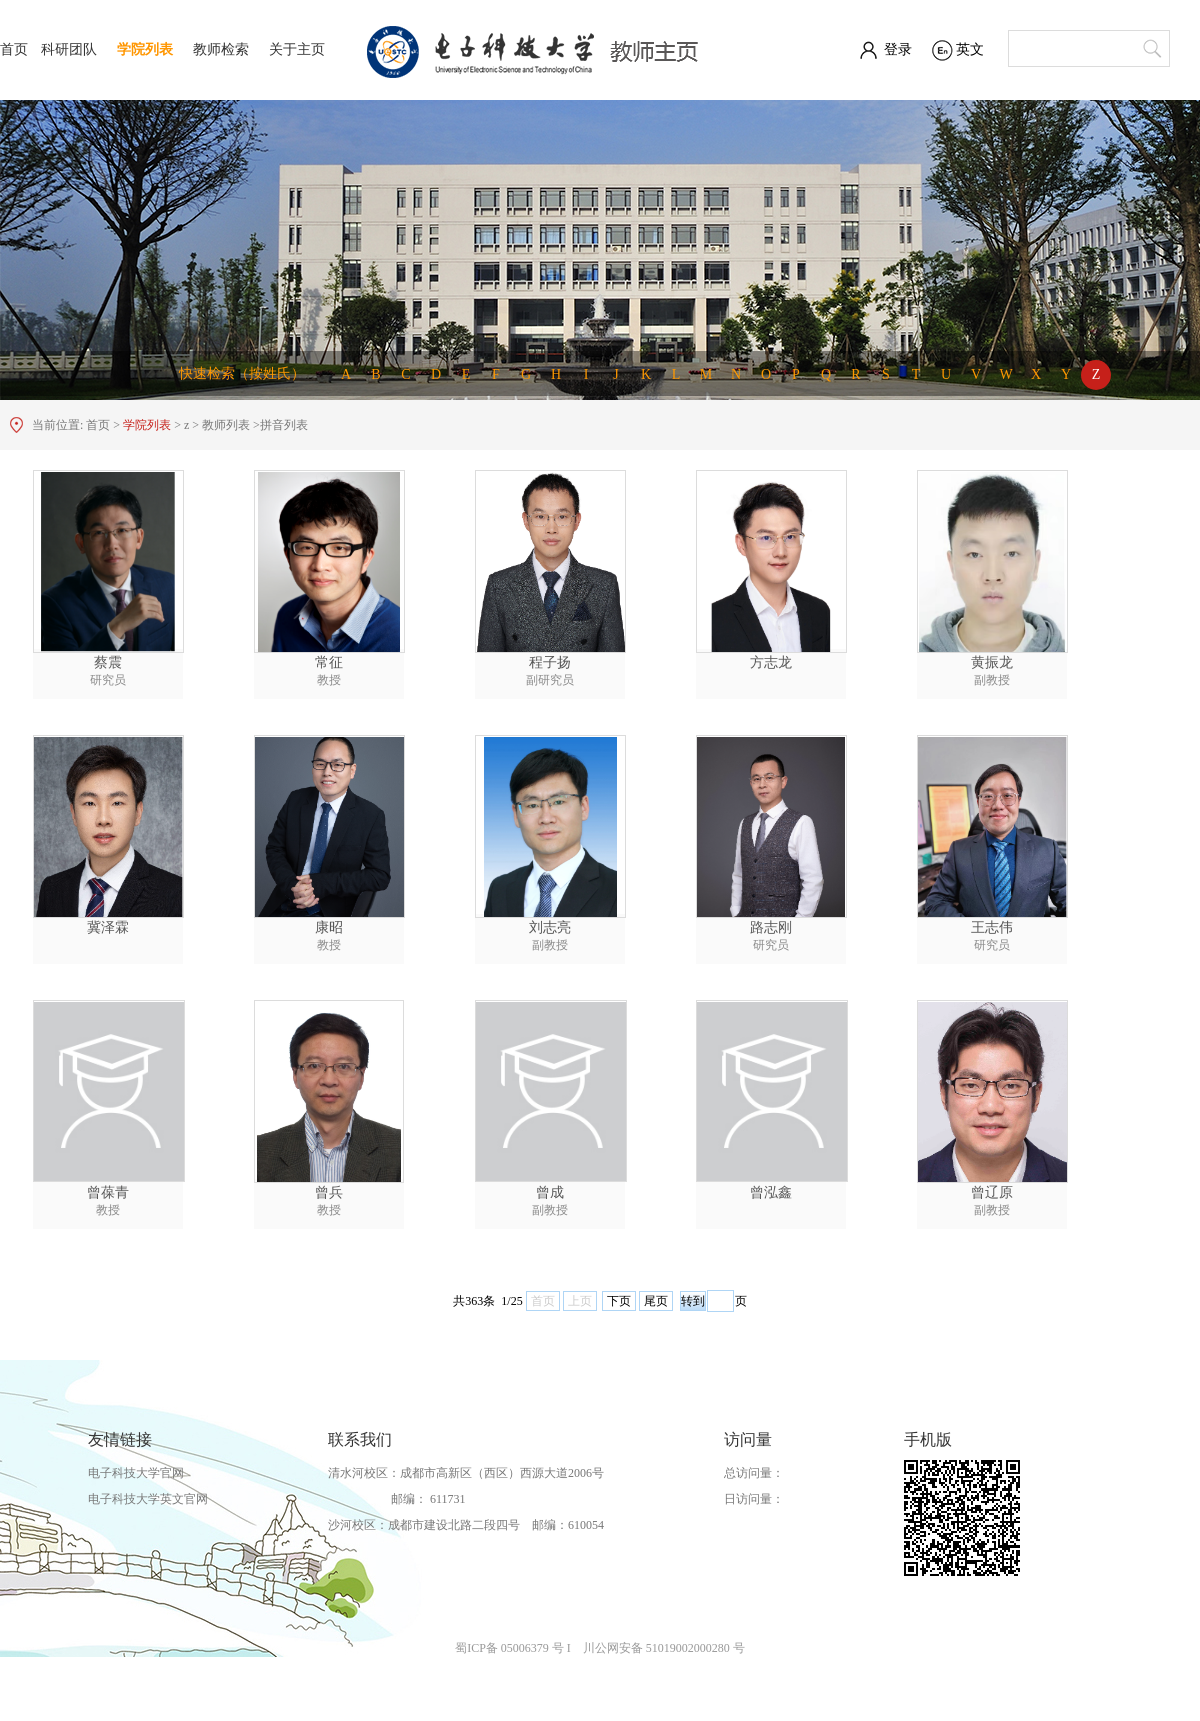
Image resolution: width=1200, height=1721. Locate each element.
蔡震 (108, 662)
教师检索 (221, 49)
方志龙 (771, 662)
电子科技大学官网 (136, 1473)
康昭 (329, 927)
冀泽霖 (108, 927)
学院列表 (145, 49)
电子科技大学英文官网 (148, 1499)
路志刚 (771, 927)
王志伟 (992, 927)
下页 (619, 1301)
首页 (14, 49)
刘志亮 (550, 927)
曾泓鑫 (771, 1192)
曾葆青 (108, 1192)
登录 (898, 49)
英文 (970, 49)
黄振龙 (992, 662)
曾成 (550, 1192)
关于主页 (297, 49)
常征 (329, 662)
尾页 (656, 1301)
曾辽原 (992, 1192)
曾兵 (329, 1192)
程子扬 (550, 662)
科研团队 (69, 49)
